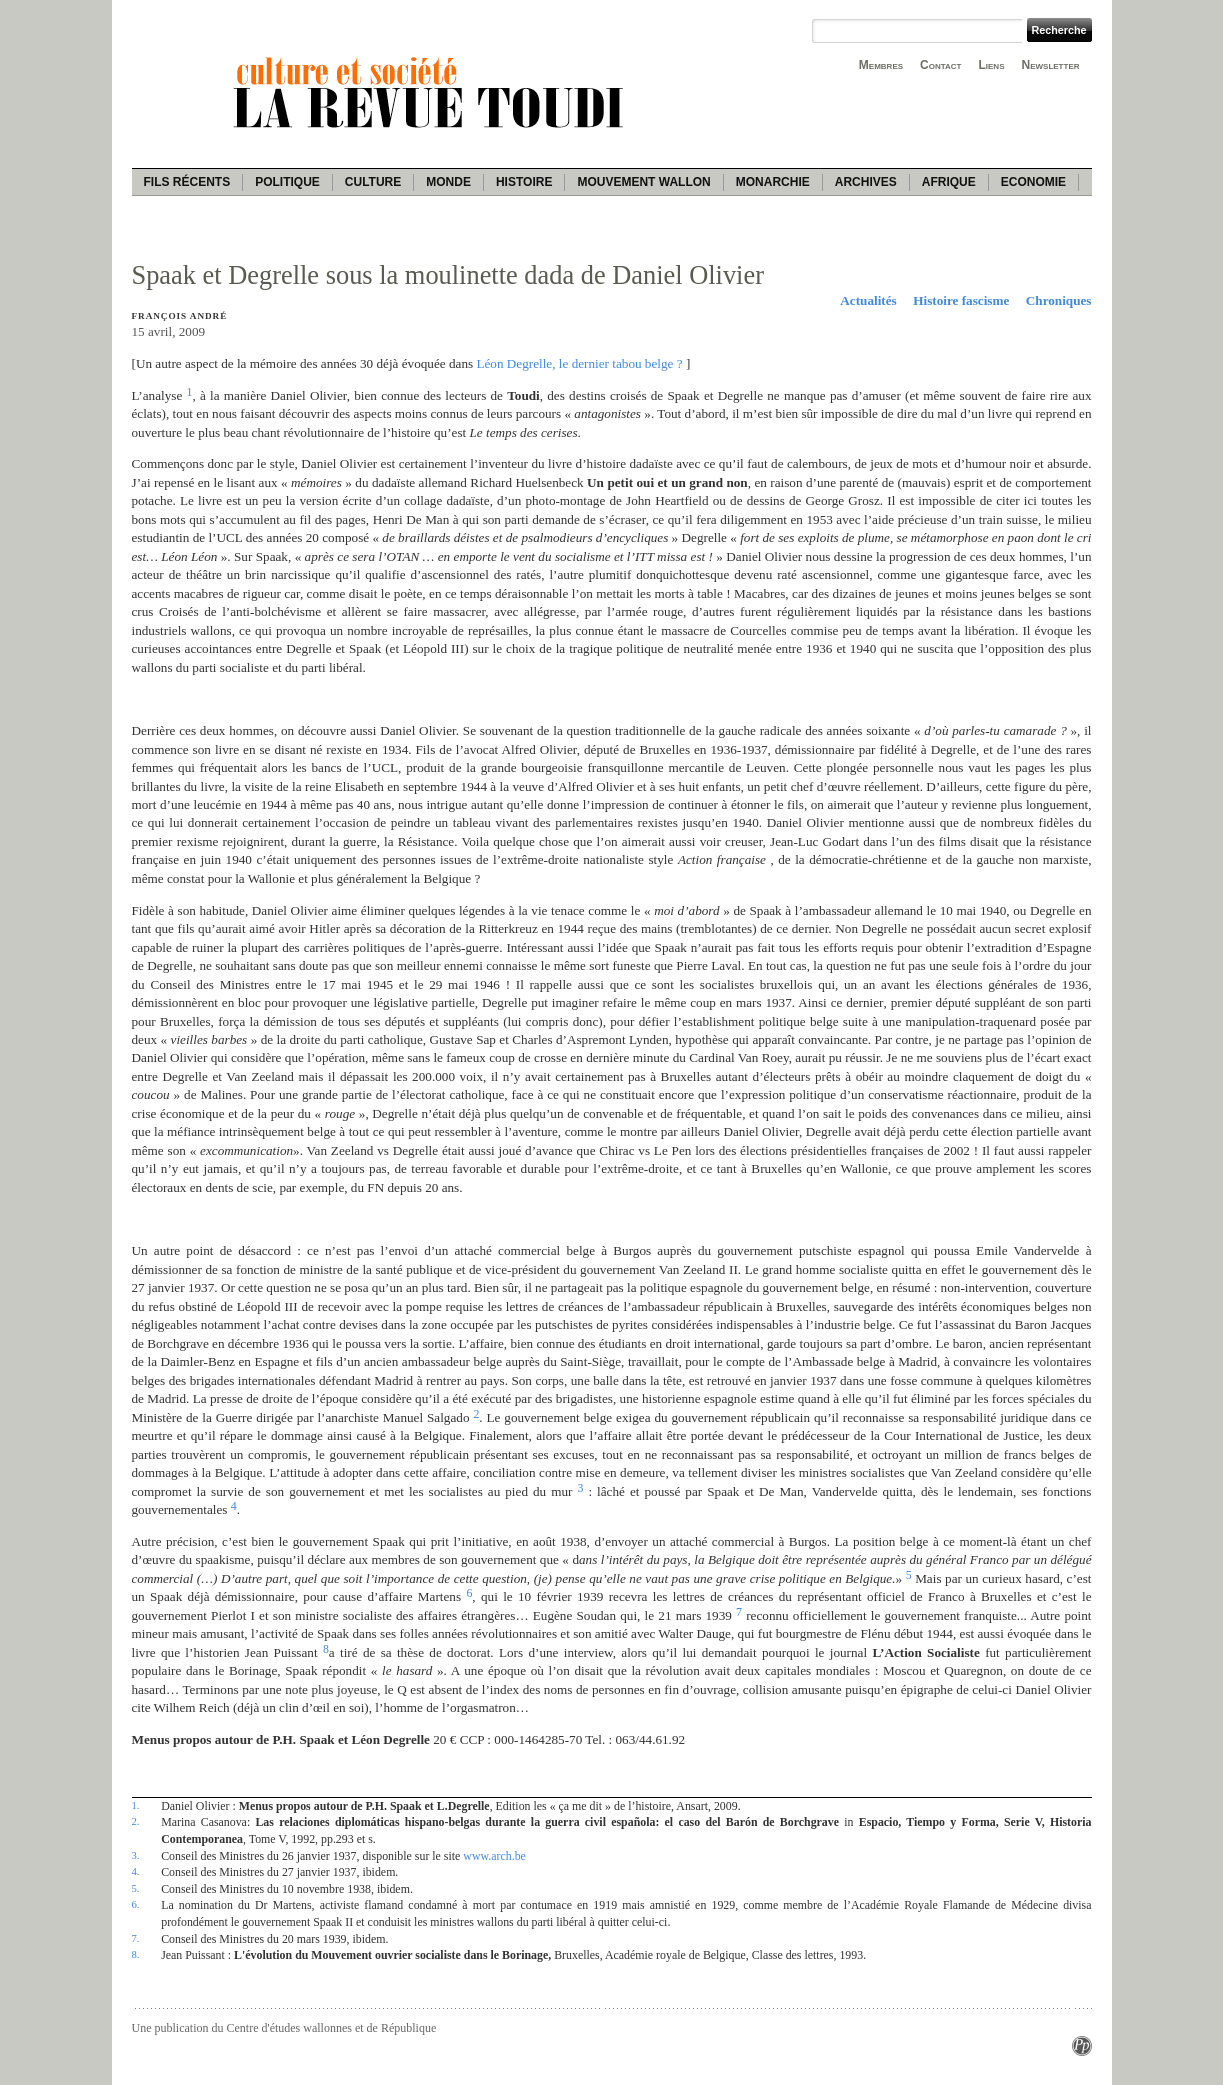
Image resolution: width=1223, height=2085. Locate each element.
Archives (866, 182)
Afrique (949, 182)
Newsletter (1051, 65)
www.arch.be (494, 1856)
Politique (287, 182)
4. (136, 1871)
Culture (373, 182)
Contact (940, 65)
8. (136, 1954)
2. (136, 1821)
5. (136, 1888)
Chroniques (1059, 300)
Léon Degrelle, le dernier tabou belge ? (579, 363)
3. (136, 1855)
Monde (448, 182)
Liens (991, 65)
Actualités (868, 300)
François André (180, 316)
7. (136, 1938)
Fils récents (187, 182)
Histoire (524, 182)
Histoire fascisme (961, 300)
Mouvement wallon (643, 182)
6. (136, 1904)
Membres (881, 65)
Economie (1033, 182)
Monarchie (773, 182)
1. (136, 1805)
